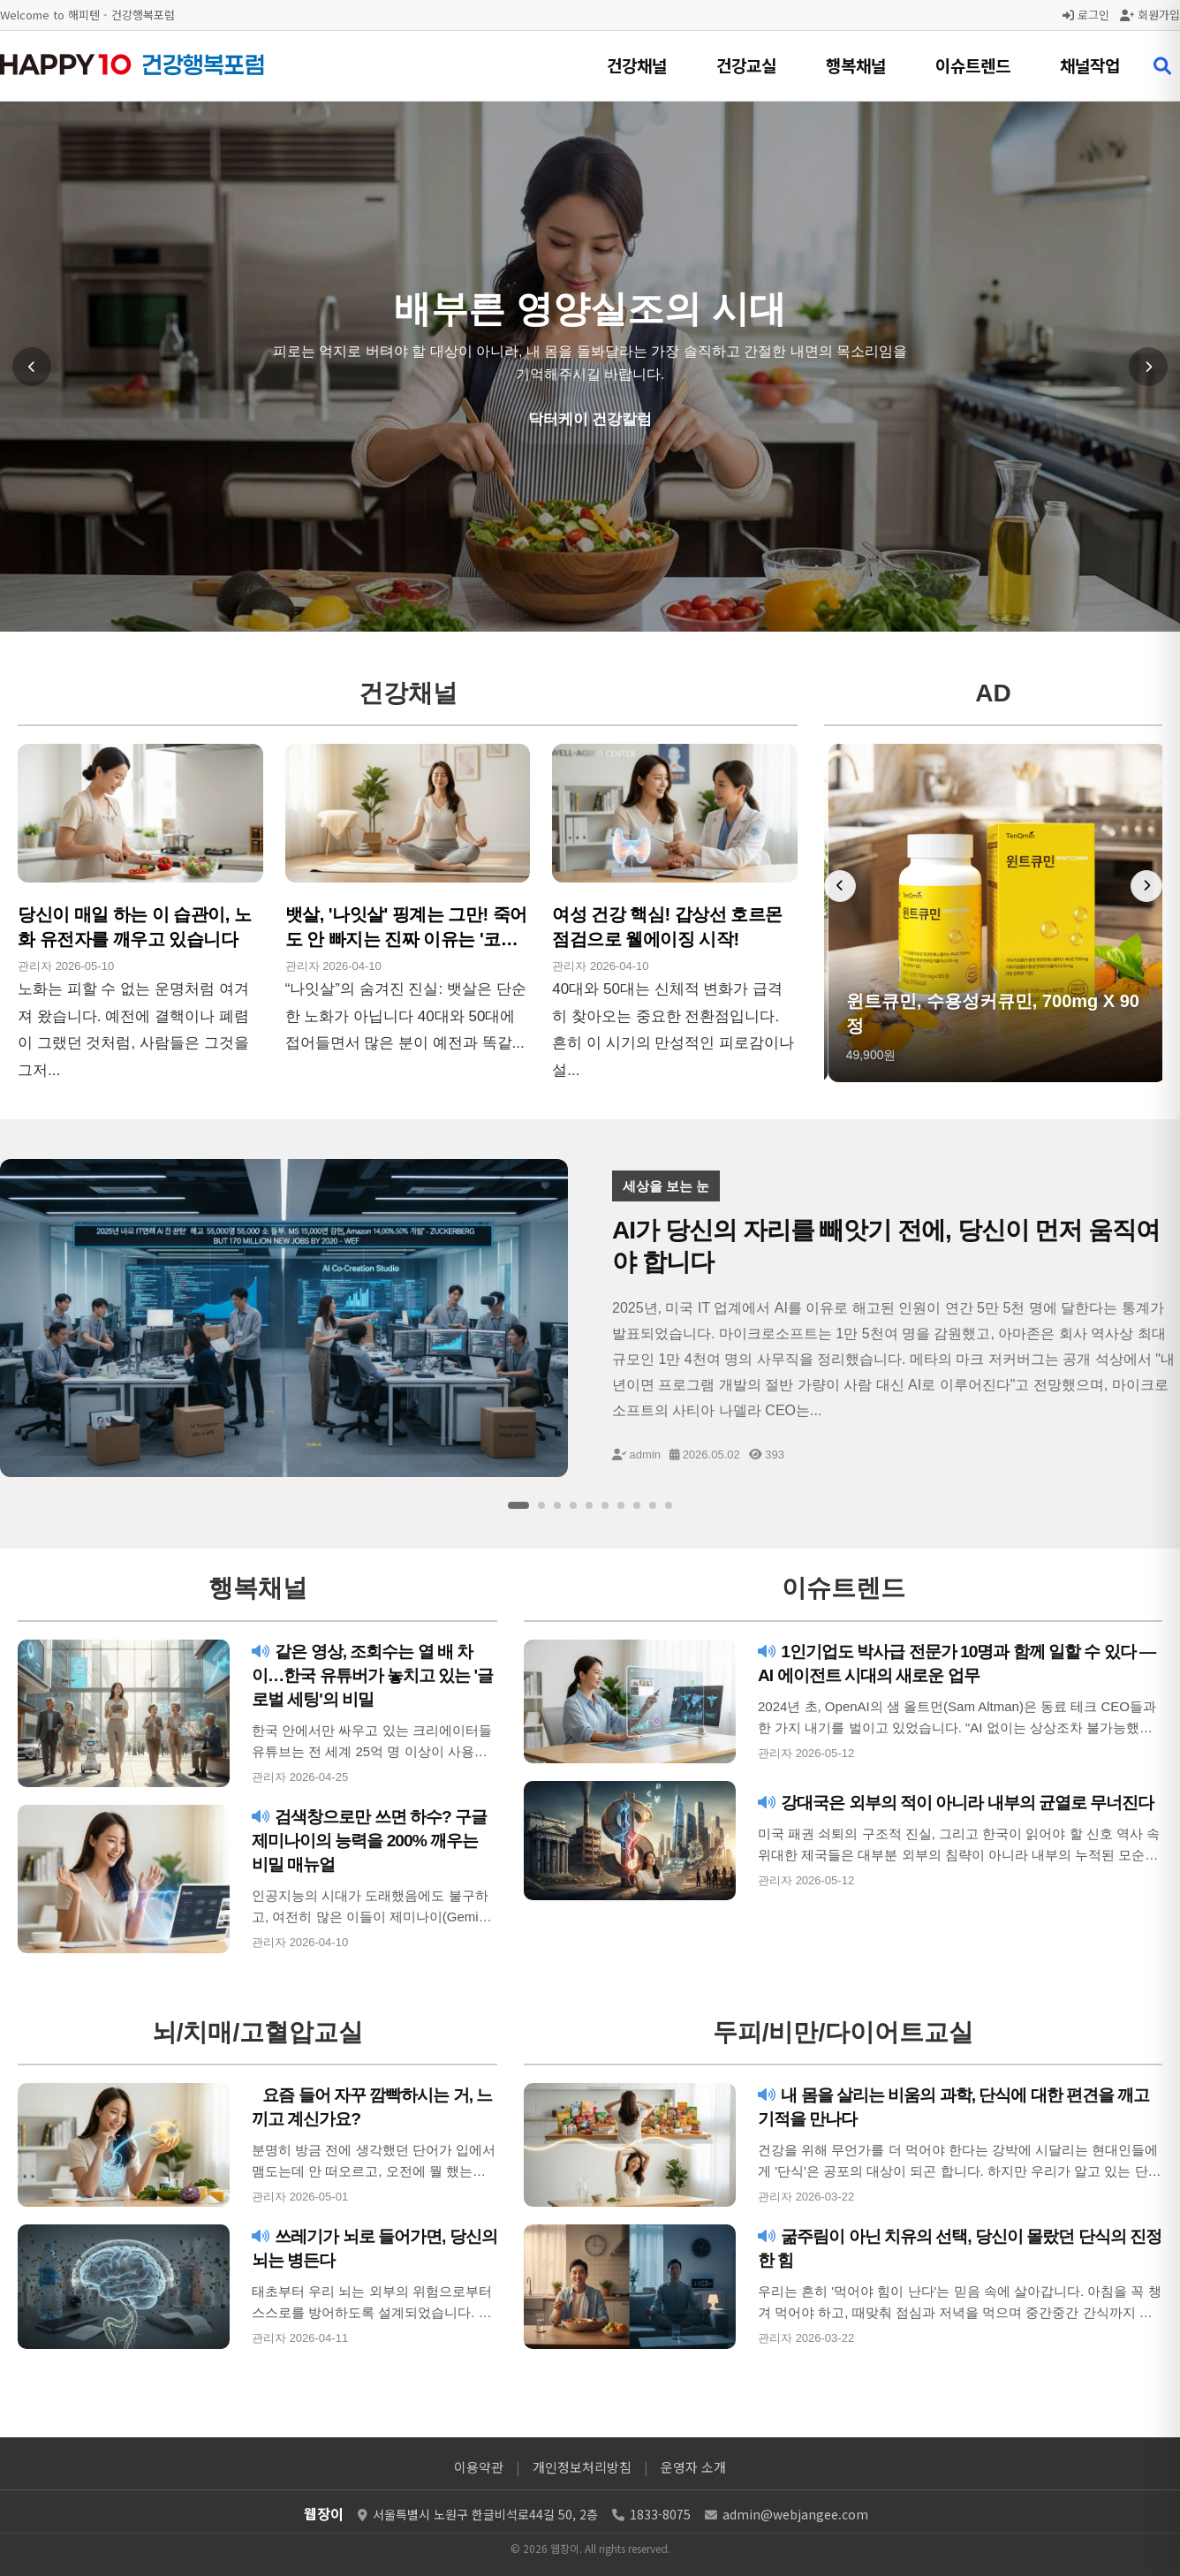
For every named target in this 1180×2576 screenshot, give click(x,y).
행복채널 (856, 65)
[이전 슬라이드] (31, 366)
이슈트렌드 (972, 65)
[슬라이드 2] (541, 1505)
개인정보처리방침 (582, 2458)
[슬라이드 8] (636, 1505)
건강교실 (746, 65)
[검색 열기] (1162, 66)
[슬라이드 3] (557, 1505)
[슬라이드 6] (605, 1505)
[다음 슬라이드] (1148, 366)
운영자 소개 (693, 2458)
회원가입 (1150, 14)
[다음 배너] (1146, 886)
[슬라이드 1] (518, 1505)
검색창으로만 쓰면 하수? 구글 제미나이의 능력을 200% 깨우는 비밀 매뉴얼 (373, 1836)
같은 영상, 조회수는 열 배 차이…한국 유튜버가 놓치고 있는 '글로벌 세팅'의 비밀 (368, 1674)
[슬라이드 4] (573, 1505)
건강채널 (637, 65)
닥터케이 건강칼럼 (590, 419)
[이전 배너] (840, 886)
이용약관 (478, 2458)
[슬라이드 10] (668, 1505)
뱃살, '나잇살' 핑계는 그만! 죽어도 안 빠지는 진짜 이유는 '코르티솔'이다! (406, 939)
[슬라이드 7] (620, 1505)
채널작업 (1090, 65)
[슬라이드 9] (652, 1505)
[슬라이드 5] (589, 1505)
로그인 (1086, 14)
